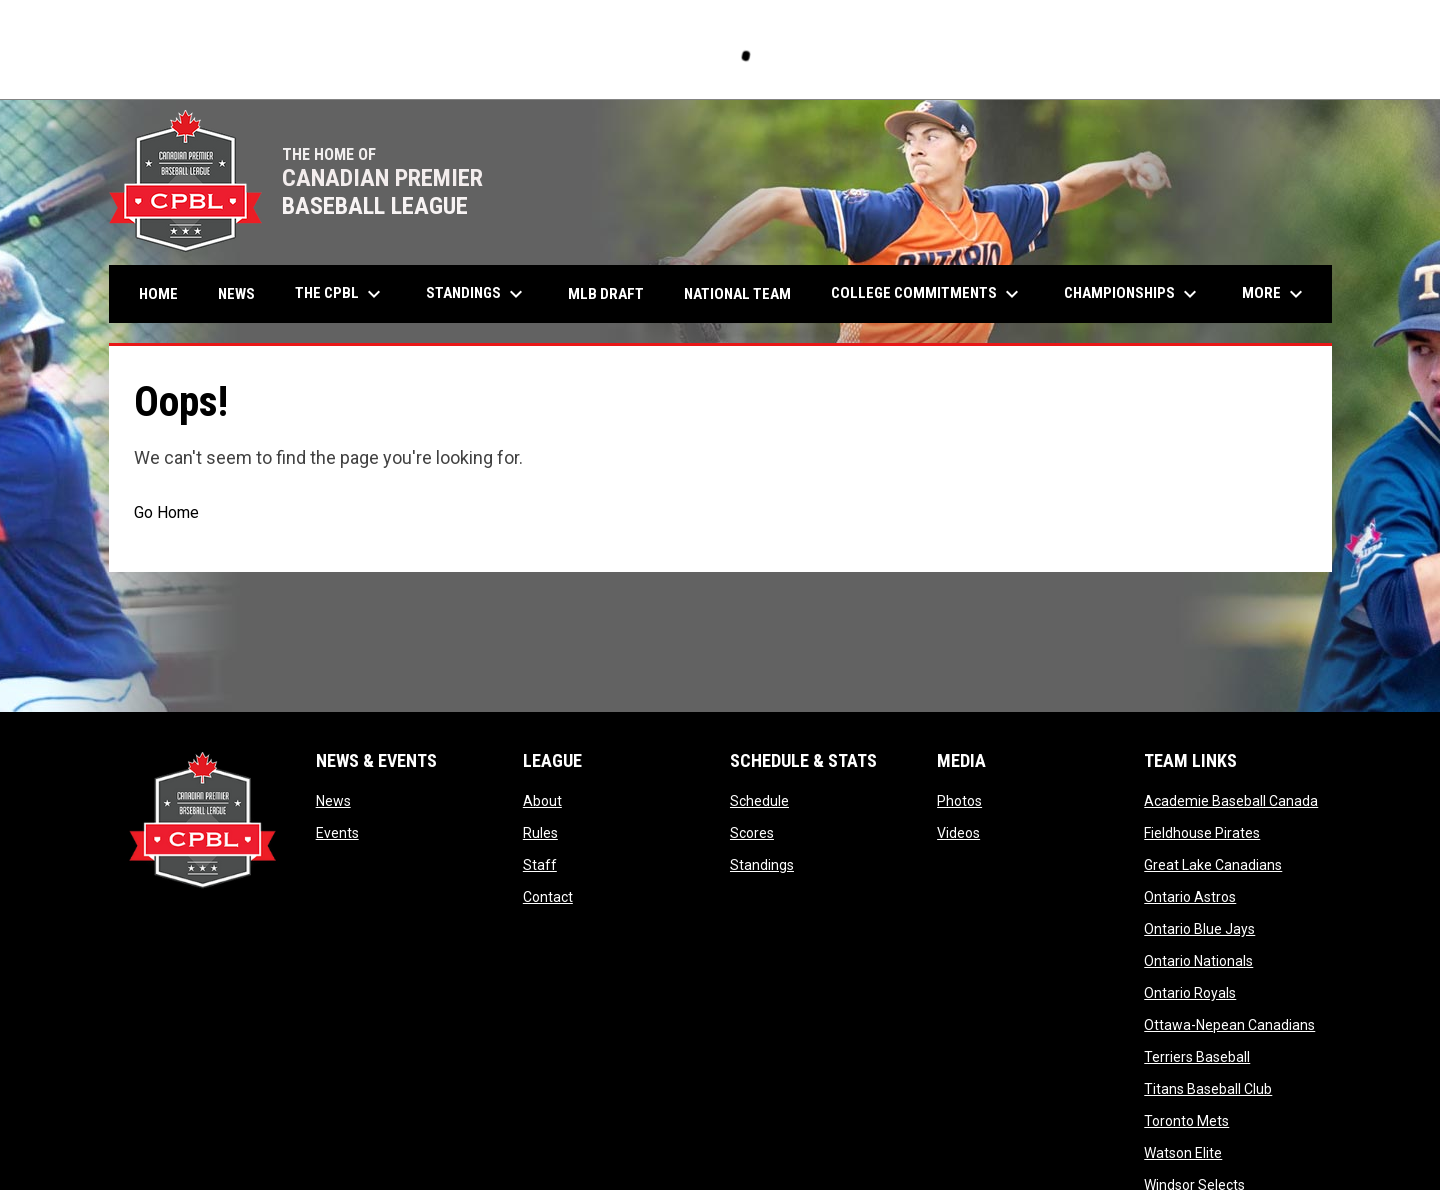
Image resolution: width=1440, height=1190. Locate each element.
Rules (540, 833)
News (333, 801)
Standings (762, 865)
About (542, 801)
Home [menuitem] (158, 294)
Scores (752, 833)
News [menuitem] (236, 294)
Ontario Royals (1190, 993)
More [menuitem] (1275, 294)
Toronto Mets (1186, 1121)
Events (337, 833)
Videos (958, 833)
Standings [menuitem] (477, 294)
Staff (540, 865)
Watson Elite (1183, 1153)
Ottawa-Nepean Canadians (1229, 1025)
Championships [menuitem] (1133, 294)
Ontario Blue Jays (1199, 929)
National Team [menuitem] (737, 294)
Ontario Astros (1190, 897)
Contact (548, 897)
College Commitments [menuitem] (927, 294)
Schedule (759, 801)
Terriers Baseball (1197, 1057)
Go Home (166, 512)
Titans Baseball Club (1208, 1089)
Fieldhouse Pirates (1202, 833)
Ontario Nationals (1198, 961)
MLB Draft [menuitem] (606, 294)
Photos (959, 801)
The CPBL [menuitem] (340, 294)
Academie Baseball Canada (1231, 801)
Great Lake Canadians (1213, 865)
